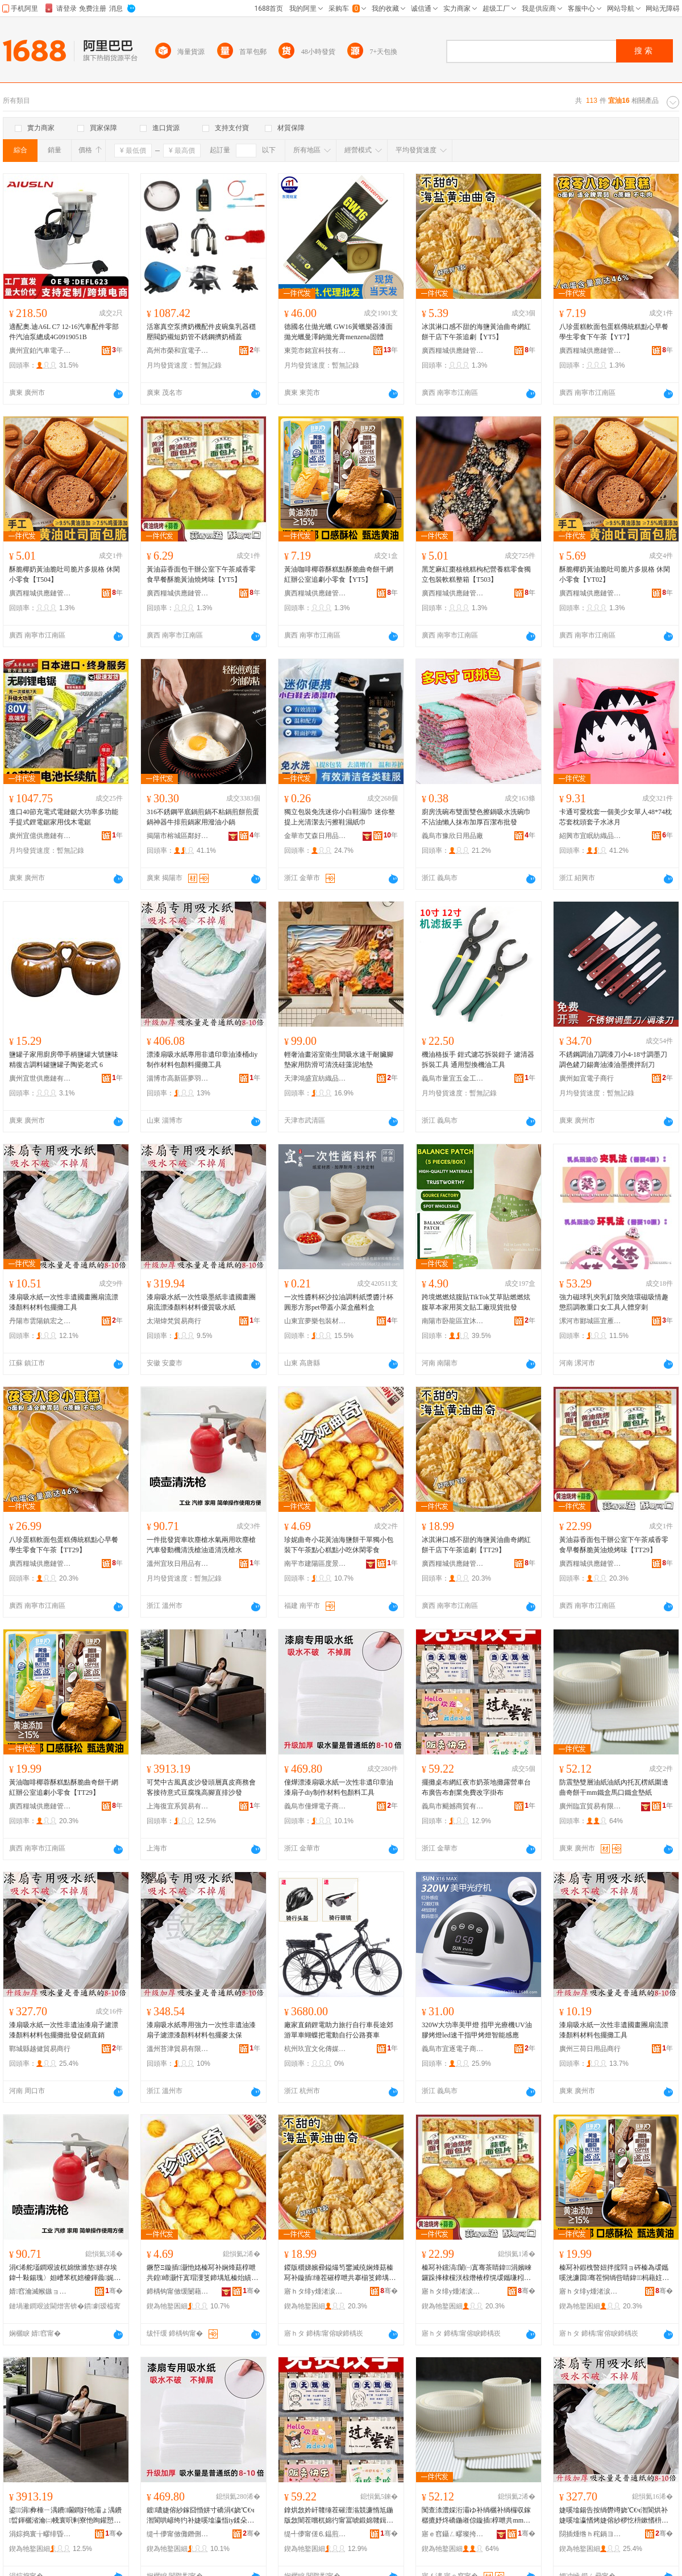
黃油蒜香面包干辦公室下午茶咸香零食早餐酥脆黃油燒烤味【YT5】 (201, 574)
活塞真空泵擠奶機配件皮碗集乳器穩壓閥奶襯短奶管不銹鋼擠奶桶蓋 (201, 332)
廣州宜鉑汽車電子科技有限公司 (40, 351)
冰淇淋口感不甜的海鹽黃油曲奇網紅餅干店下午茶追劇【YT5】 (476, 332)
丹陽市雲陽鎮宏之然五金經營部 (40, 1321)
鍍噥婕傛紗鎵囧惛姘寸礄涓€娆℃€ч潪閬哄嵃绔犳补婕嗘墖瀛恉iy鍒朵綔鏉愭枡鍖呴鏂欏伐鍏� (200, 2515)
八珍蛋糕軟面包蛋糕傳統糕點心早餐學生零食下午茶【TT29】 (63, 1545)
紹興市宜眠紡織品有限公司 (590, 836)
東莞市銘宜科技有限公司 (315, 351)
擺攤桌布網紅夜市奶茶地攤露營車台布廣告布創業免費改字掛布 (476, 1787)
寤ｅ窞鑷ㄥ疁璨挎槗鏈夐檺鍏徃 (453, 2534)
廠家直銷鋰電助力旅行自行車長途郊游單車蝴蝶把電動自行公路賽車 (338, 2030)
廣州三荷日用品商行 (590, 2049)
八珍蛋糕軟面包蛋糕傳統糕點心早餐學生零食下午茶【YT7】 (613, 332)
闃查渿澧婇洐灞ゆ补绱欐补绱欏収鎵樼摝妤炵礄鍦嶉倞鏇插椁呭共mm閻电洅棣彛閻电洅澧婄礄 (476, 2515)
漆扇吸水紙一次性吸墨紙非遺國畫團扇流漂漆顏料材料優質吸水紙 (201, 1302)
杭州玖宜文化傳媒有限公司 (315, 2049)
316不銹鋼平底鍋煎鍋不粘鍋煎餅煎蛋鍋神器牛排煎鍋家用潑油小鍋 (203, 817)
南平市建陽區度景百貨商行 (315, 1564)
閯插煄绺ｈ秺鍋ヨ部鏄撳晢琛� (590, 2534)
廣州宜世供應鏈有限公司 (40, 1078)
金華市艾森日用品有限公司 (315, 836)
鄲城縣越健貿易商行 (39, 2049)
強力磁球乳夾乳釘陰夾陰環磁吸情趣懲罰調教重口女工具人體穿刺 (613, 1302)
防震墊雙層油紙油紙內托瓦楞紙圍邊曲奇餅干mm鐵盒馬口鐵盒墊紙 (613, 1787)
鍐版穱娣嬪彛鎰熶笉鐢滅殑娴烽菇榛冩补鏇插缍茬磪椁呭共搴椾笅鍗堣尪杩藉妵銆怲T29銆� (340, 2273)
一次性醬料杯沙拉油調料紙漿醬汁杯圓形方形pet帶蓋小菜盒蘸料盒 (338, 1302)
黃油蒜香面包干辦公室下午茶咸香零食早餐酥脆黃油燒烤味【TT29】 (613, 1545)
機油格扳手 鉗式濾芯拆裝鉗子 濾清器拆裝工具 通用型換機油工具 (478, 1060)
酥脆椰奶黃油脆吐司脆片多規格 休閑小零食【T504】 (64, 574)
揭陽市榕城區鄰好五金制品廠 (178, 836)
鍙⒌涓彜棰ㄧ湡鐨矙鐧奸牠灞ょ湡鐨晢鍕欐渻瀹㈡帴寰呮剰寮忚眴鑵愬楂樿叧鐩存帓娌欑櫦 (65, 2515)
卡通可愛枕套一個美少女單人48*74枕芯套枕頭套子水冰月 (615, 817)
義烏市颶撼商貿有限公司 (453, 1806)
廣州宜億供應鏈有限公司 (40, 836)
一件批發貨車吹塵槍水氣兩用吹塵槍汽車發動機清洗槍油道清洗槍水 (201, 1545)
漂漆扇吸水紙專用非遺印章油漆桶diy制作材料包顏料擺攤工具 (202, 1060)
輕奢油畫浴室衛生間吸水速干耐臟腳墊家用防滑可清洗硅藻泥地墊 (338, 1060)
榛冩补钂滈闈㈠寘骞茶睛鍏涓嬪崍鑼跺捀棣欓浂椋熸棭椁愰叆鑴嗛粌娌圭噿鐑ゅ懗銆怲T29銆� (476, 2273)
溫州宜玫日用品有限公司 (178, 1564)
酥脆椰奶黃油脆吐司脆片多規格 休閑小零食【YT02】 (614, 574)
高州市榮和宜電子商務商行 (178, 351)
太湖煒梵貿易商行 (174, 1321)
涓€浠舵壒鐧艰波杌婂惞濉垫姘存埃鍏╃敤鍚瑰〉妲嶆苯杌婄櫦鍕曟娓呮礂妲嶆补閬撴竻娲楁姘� (64, 2273)
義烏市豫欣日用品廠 (452, 836)
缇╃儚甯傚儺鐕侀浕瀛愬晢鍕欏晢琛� (178, 2534)
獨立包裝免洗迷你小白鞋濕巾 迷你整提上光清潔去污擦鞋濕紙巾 (339, 817)
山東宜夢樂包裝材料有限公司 (315, 1321)
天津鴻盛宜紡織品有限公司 (315, 1078)
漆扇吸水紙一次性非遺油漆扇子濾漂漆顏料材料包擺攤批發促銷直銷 (63, 2030)
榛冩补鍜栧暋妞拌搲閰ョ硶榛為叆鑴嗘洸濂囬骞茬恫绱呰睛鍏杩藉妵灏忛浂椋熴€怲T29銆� (614, 2273)
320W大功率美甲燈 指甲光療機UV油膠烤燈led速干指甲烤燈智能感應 (477, 2030)
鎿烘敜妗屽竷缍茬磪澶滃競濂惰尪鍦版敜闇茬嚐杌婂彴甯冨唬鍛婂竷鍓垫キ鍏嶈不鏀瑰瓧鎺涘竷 (338, 2515)
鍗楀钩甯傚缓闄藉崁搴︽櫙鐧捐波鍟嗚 (178, 2291)
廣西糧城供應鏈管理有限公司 (453, 351)
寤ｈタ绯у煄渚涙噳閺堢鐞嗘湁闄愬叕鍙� (315, 2291)
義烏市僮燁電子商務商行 (315, 1806)
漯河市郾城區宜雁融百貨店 (590, 1321)
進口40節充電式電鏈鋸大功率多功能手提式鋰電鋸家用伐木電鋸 (63, 817)
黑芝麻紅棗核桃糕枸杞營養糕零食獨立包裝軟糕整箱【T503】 (476, 574)
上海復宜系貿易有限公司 (178, 1806)
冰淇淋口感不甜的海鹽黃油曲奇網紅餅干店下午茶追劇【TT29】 (476, 1545)
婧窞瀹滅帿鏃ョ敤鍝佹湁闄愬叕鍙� (40, 2291)
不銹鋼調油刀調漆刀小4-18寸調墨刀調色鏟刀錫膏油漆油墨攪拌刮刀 (613, 1060)
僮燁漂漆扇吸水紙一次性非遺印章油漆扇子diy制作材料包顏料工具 (338, 1787)
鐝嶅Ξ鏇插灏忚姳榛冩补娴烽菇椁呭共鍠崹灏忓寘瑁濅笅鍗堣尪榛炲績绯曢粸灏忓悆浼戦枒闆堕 (202, 2273)
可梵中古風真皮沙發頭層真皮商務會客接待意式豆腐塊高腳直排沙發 (201, 1787)
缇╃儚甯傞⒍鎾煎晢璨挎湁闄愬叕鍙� (315, 2534)
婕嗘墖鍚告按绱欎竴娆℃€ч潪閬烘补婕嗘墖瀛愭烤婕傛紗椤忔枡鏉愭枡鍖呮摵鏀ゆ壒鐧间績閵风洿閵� (613, 2515)
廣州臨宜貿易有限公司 (590, 1806)
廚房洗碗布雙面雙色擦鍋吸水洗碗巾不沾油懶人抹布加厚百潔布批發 (476, 817)
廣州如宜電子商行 (586, 1078)
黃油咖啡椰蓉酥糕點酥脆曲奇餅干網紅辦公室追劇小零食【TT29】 (63, 1787)
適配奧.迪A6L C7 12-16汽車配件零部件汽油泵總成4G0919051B (64, 332)
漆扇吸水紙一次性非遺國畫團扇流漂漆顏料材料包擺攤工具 (63, 1302)
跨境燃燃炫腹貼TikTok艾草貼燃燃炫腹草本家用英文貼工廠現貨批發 (476, 1302)
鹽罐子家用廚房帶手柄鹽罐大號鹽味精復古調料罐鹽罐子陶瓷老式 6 (63, 1060)
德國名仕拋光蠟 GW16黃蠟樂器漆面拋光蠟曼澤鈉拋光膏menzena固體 (338, 332)
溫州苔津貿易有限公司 (178, 2049)
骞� (114, 2291)
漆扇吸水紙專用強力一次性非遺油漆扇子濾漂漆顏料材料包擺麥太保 (201, 2030)
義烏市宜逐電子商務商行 (453, 2049)
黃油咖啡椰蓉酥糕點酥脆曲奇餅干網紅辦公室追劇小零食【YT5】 (338, 574)
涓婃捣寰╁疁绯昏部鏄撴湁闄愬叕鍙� (40, 2534)
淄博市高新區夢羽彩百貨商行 (178, 1078)
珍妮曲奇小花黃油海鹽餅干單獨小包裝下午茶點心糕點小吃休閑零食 (338, 1545)
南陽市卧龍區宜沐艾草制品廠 (453, 1321)
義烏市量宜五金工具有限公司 (453, 1078)
